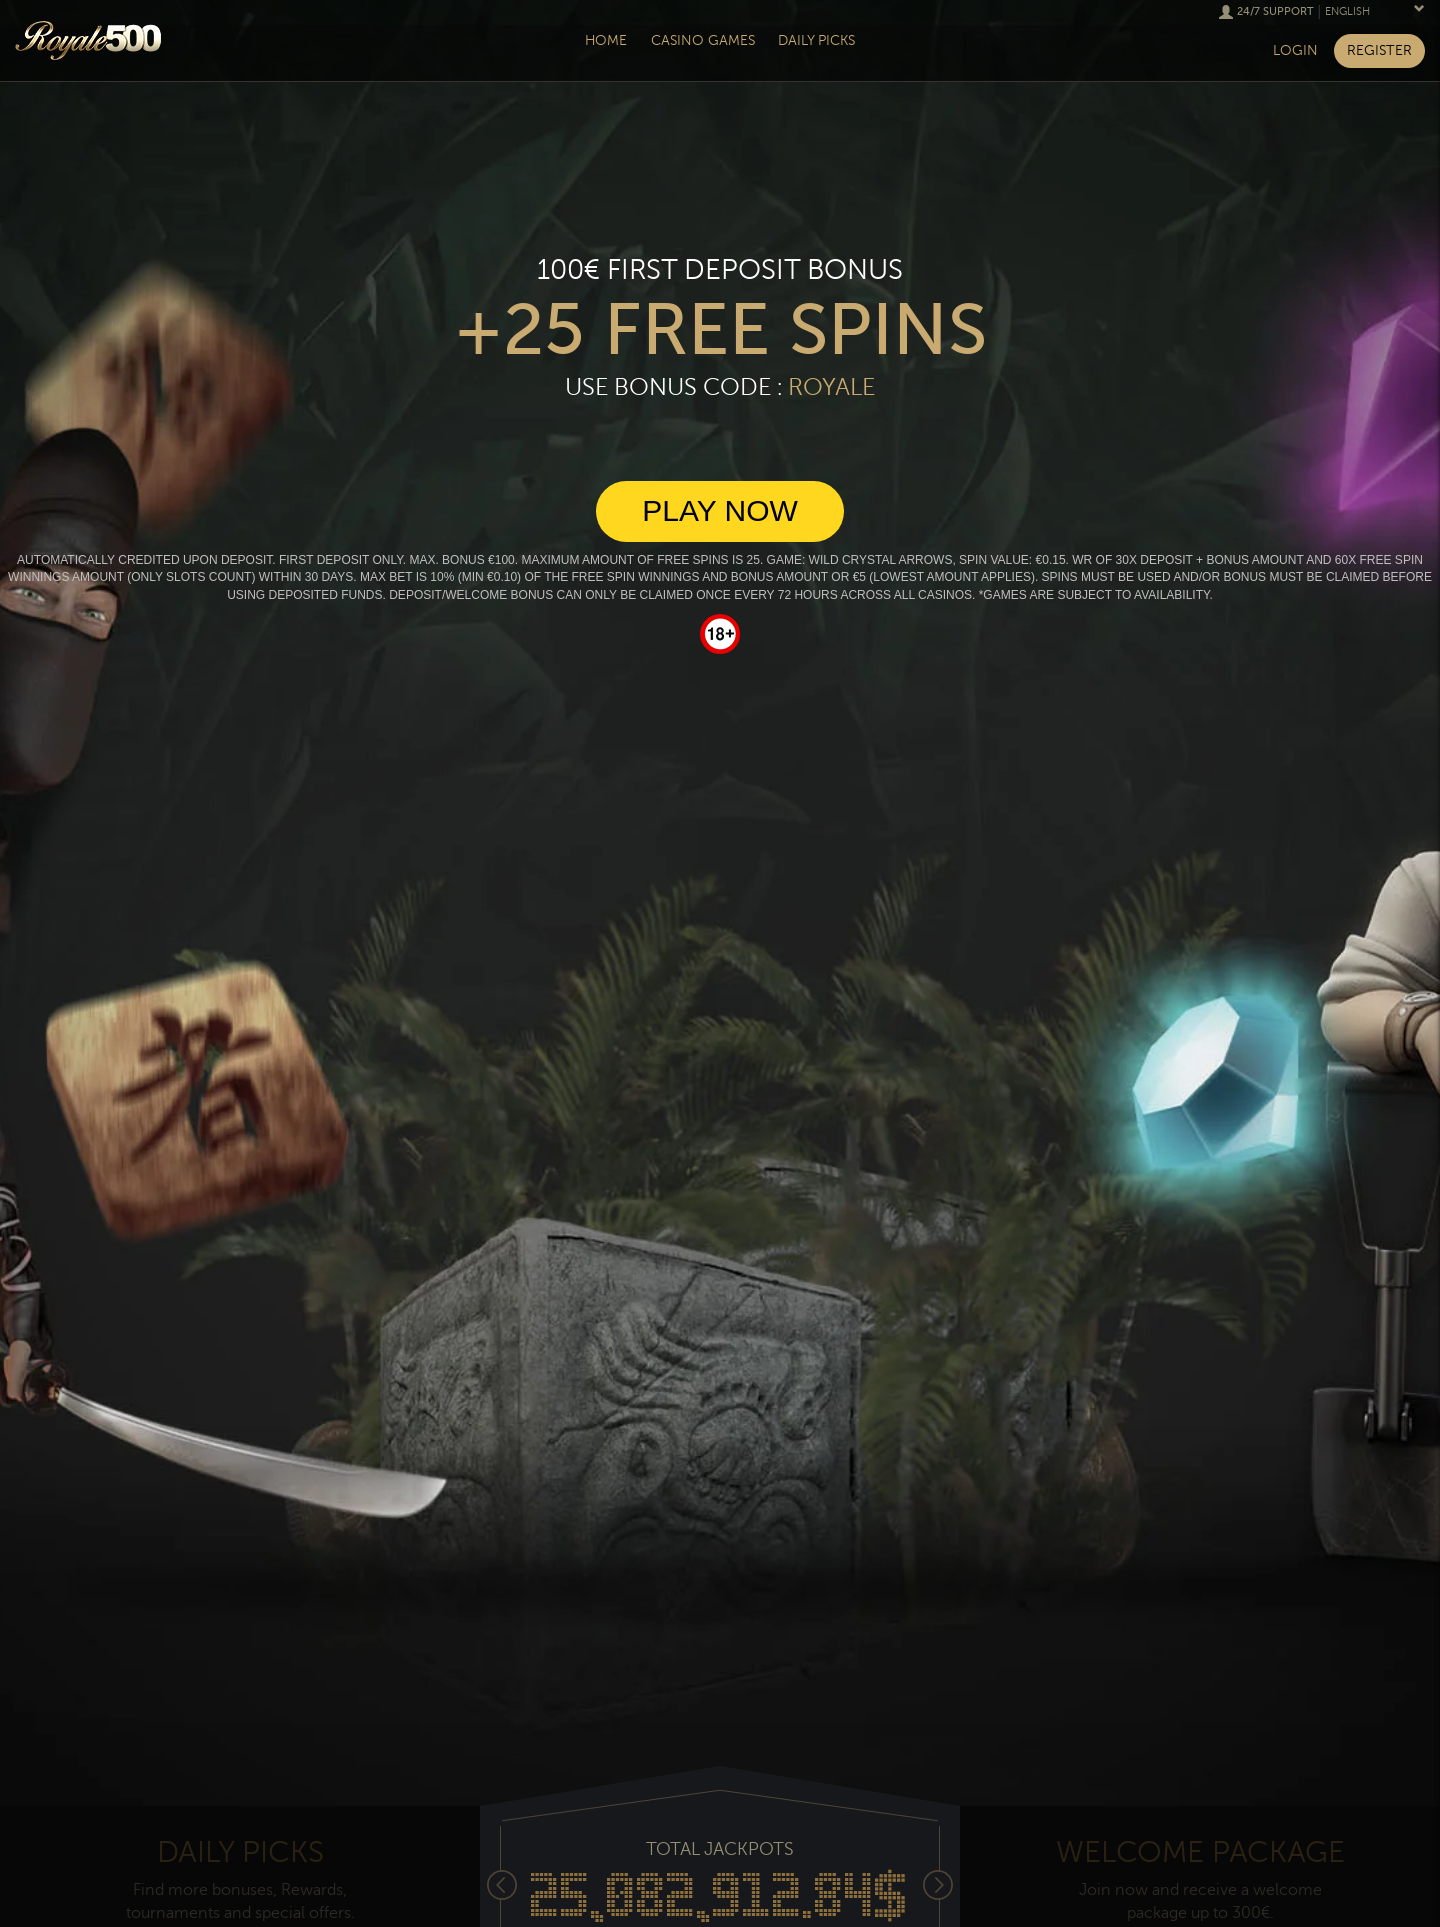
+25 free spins (720, 330)
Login (1295, 50)
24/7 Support (1275, 11)
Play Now (720, 510)
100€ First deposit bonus (720, 270)
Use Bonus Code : (720, 387)
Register (1379, 50)
